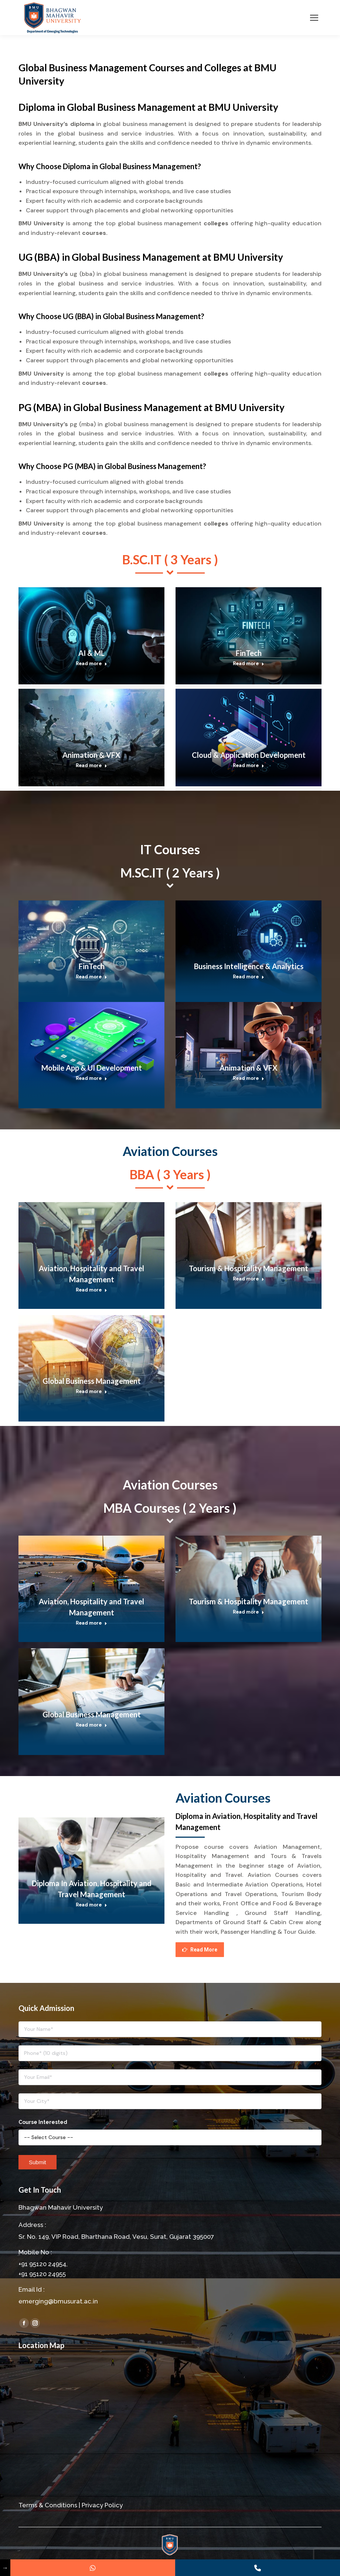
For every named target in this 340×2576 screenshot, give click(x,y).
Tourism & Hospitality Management (248, 1268)
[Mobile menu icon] (314, 17)
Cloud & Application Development (249, 754)
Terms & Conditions (47, 2505)
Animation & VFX (91, 754)
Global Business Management (91, 1380)
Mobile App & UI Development (91, 1067)
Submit (37, 2162)
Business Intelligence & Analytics (248, 966)
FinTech (249, 653)
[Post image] (91, 635)
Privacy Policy (102, 2505)
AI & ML (91, 653)
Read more (91, 663)
